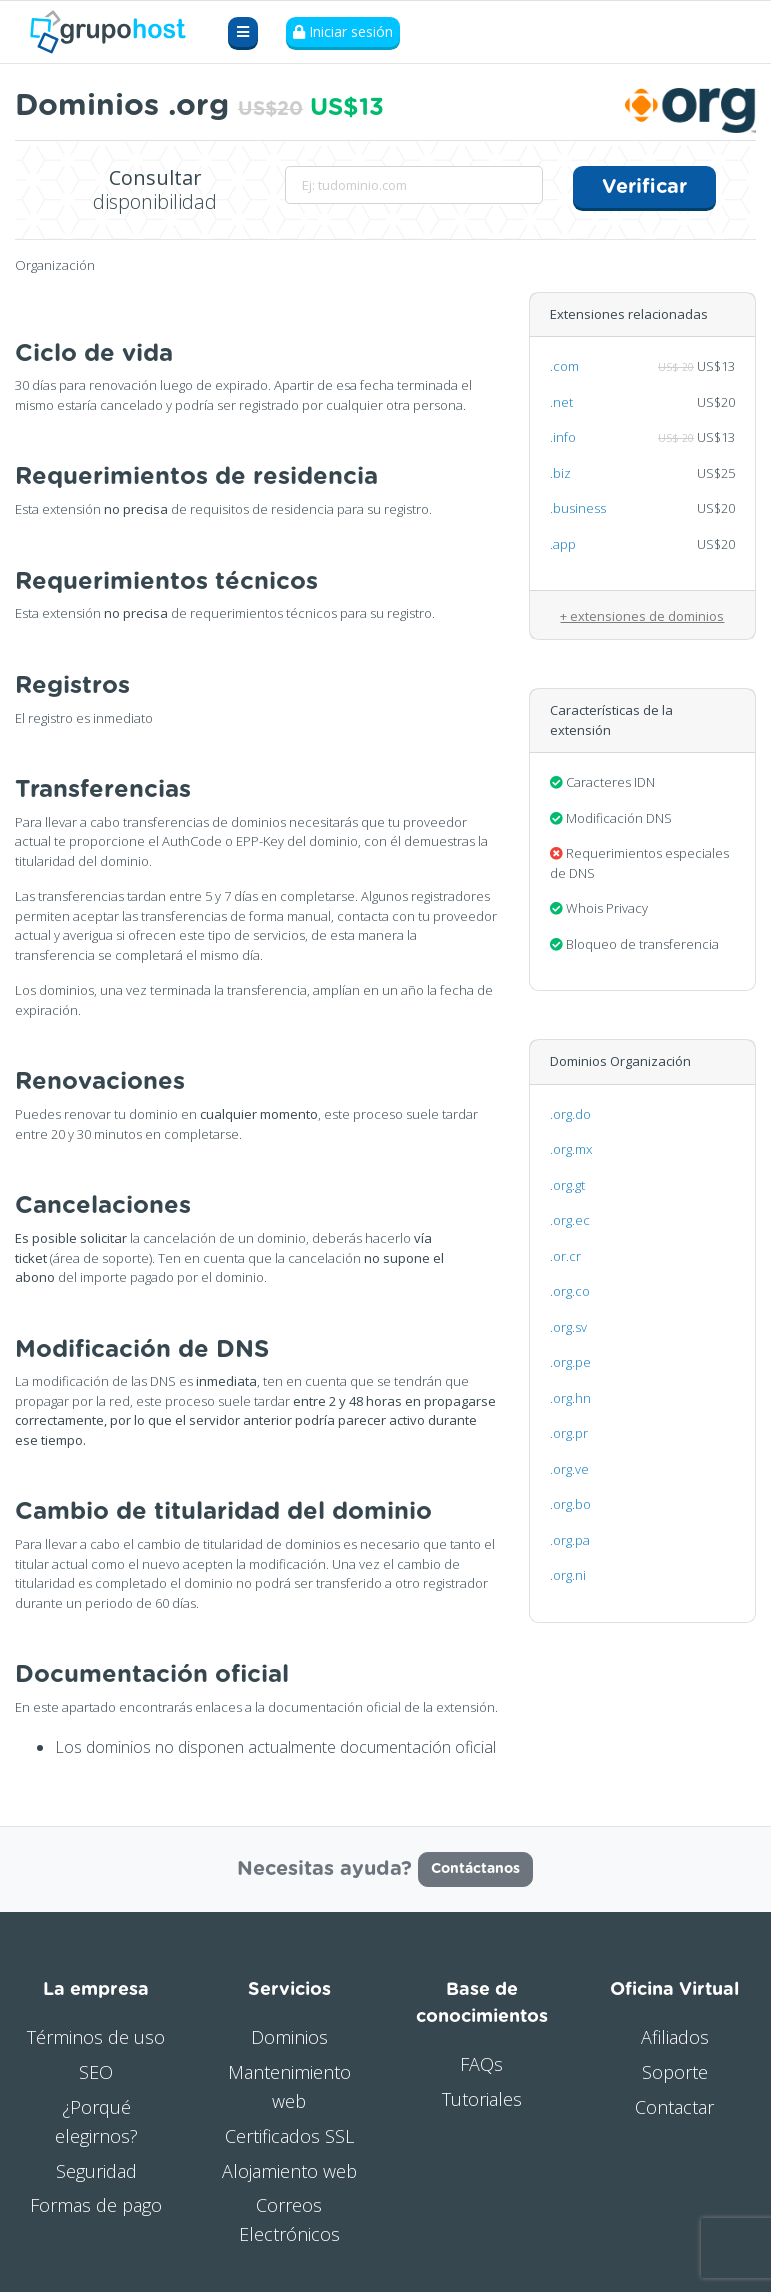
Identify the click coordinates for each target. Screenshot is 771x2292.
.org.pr (569, 1433)
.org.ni (568, 1575)
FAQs (481, 2064)
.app (563, 544)
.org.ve (569, 1469)
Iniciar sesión (343, 32)
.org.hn (570, 1398)
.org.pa (570, 1540)
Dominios (289, 2037)
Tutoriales (482, 2099)
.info (563, 437)
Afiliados (675, 2037)
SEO (96, 2072)
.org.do (570, 1114)
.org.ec (570, 1220)
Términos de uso (96, 2037)
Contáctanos (475, 1869)
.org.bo (570, 1504)
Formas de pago (96, 2205)
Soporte (675, 2072)
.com (564, 366)
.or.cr (565, 1256)
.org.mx (571, 1149)
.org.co (570, 1291)
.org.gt (567, 1185)
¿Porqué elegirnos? (96, 2121)
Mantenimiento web (289, 2086)
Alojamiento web (289, 2170)
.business (578, 508)
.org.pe (570, 1362)
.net (561, 402)
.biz (560, 473)
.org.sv (568, 1327)
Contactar (674, 2107)
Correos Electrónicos (289, 2219)
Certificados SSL (289, 2136)
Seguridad (96, 2170)
